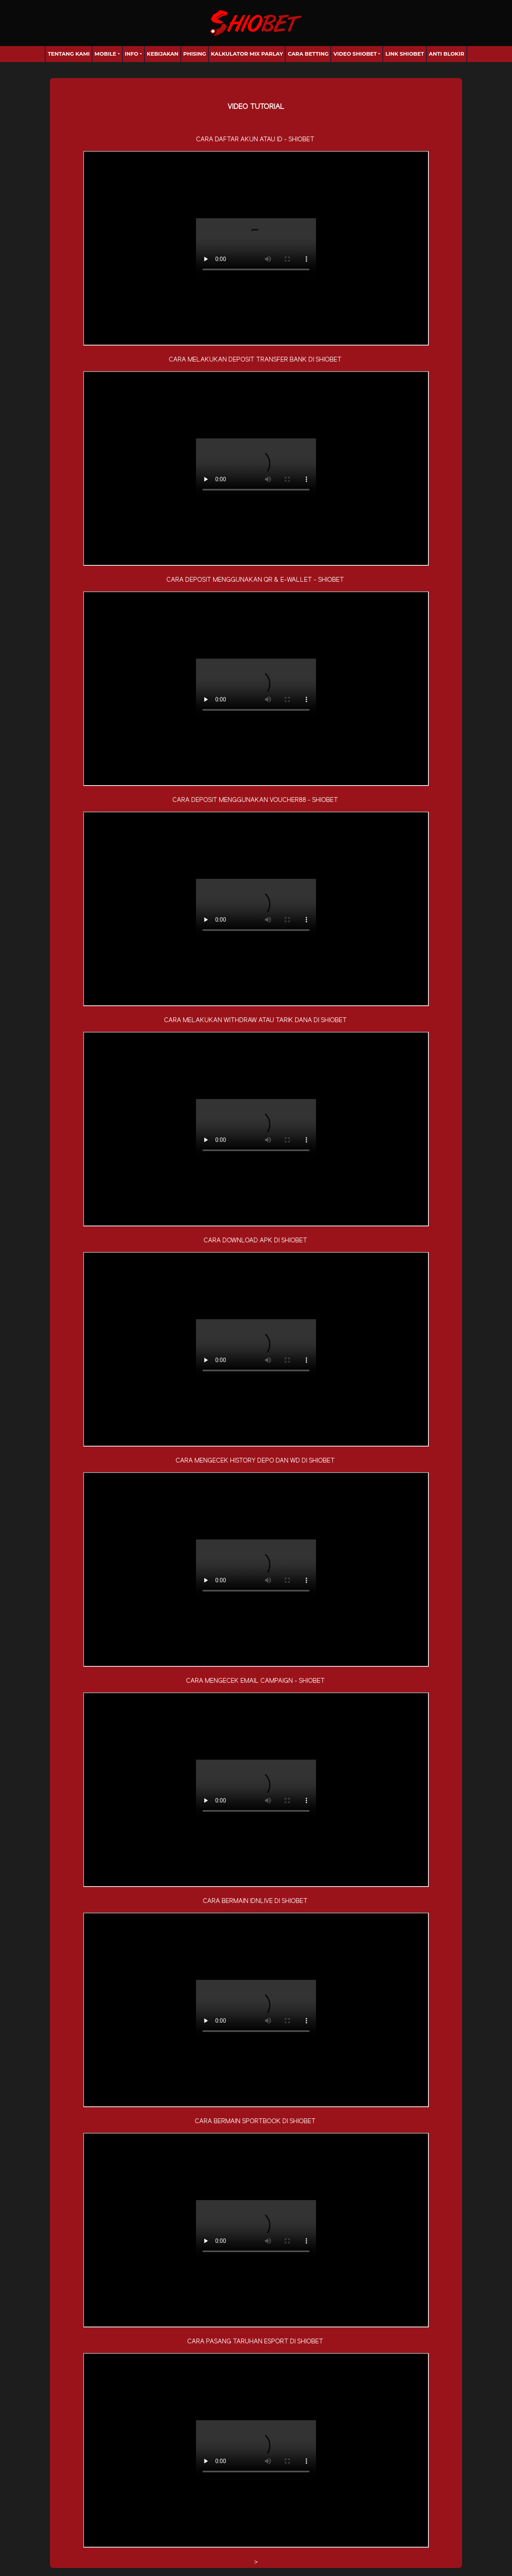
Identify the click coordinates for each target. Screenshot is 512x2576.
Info (131, 53)
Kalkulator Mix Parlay (247, 53)
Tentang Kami (69, 53)
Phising (194, 53)
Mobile (105, 53)
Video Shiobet (355, 53)
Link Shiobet (404, 53)
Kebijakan (162, 53)
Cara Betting (308, 53)
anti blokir (446, 53)
